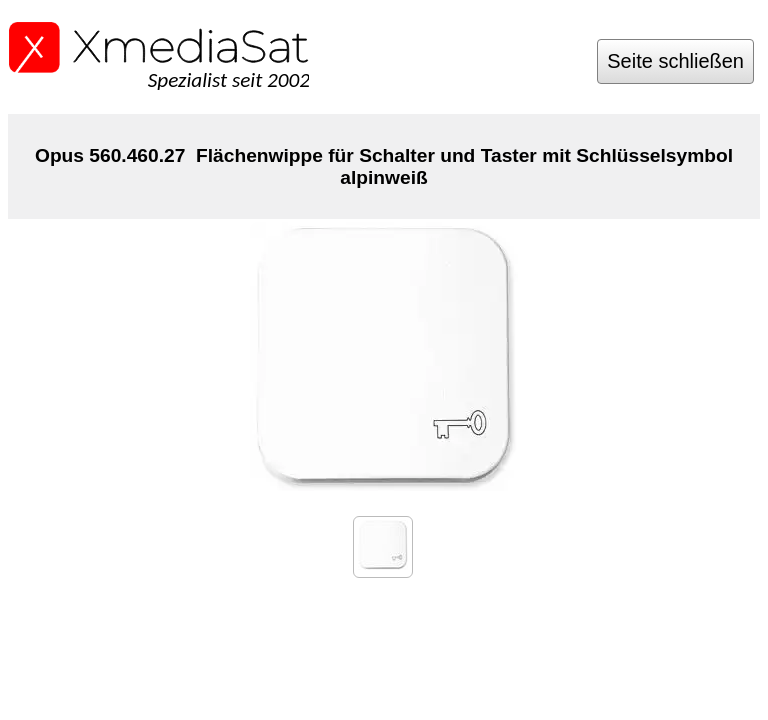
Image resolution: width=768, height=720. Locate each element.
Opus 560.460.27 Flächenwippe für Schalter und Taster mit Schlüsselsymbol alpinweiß (384, 166)
